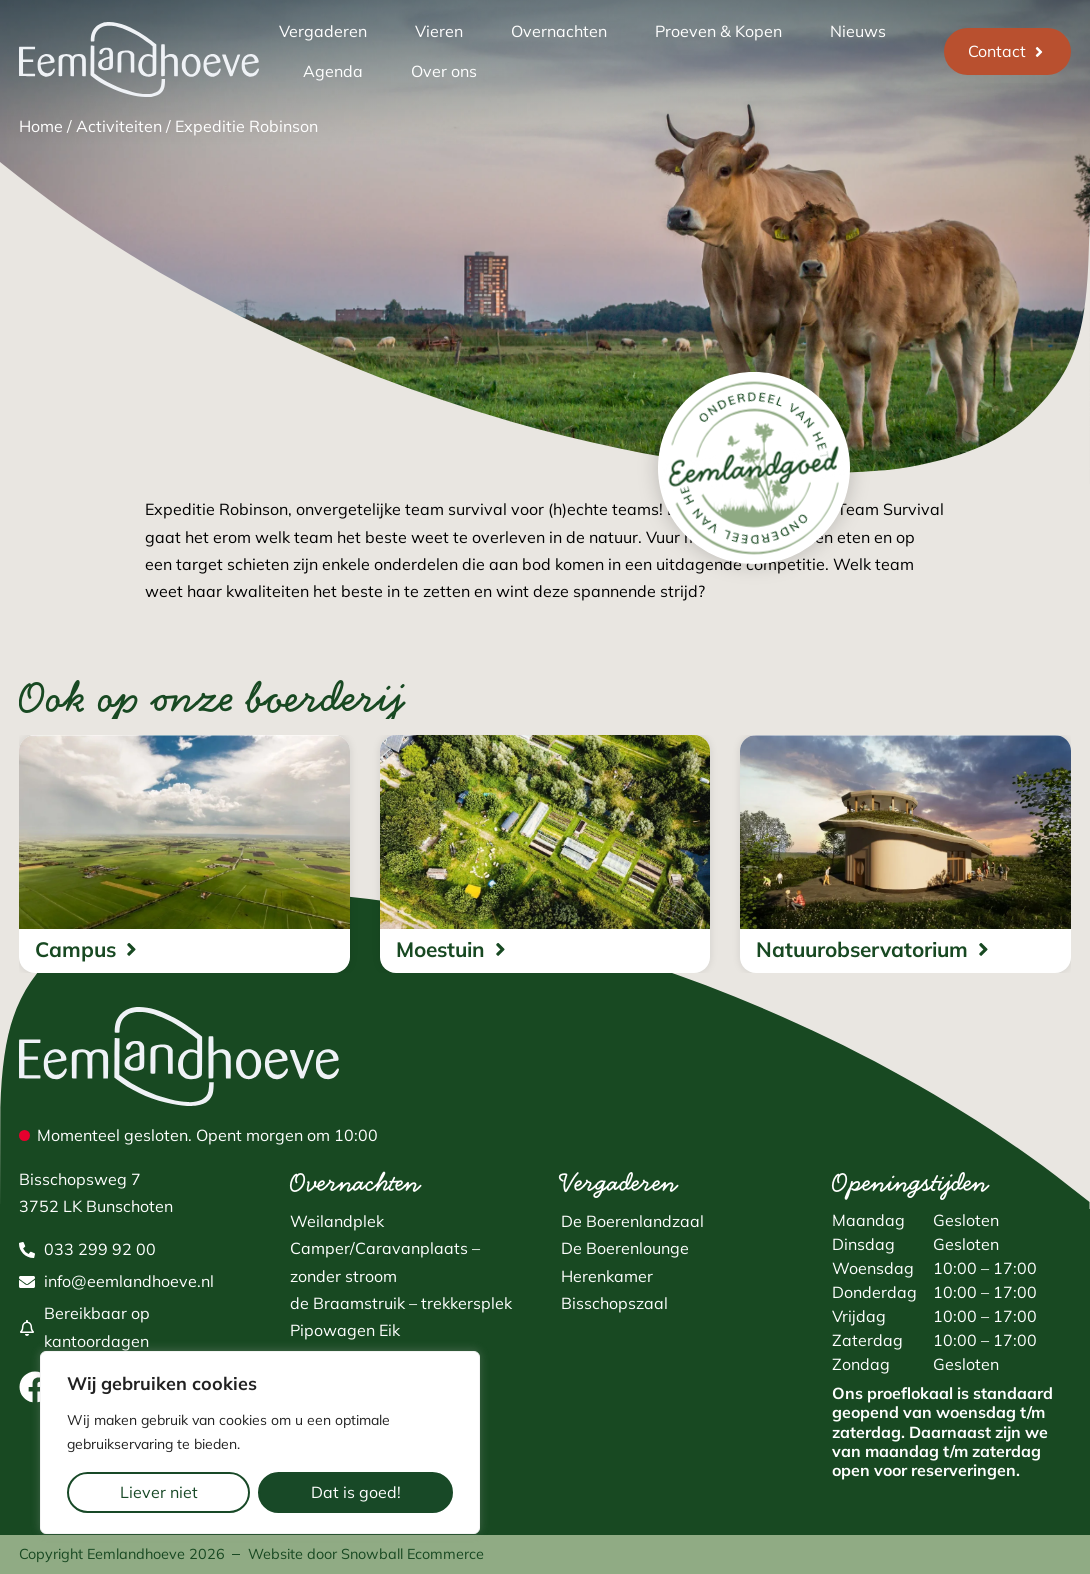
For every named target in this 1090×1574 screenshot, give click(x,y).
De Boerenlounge (625, 1248)
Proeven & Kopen (718, 31)
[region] (260, 1442)
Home (41, 126)
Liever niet (159, 1492)
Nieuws (858, 31)
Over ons (444, 71)
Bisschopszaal (614, 1303)
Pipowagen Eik (345, 1330)
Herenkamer (607, 1276)
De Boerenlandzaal (632, 1221)
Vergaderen (323, 31)
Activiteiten (119, 126)
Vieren (439, 31)
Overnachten (559, 31)
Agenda (333, 71)
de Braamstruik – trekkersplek (401, 1303)
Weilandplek (337, 1221)
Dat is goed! (356, 1492)
